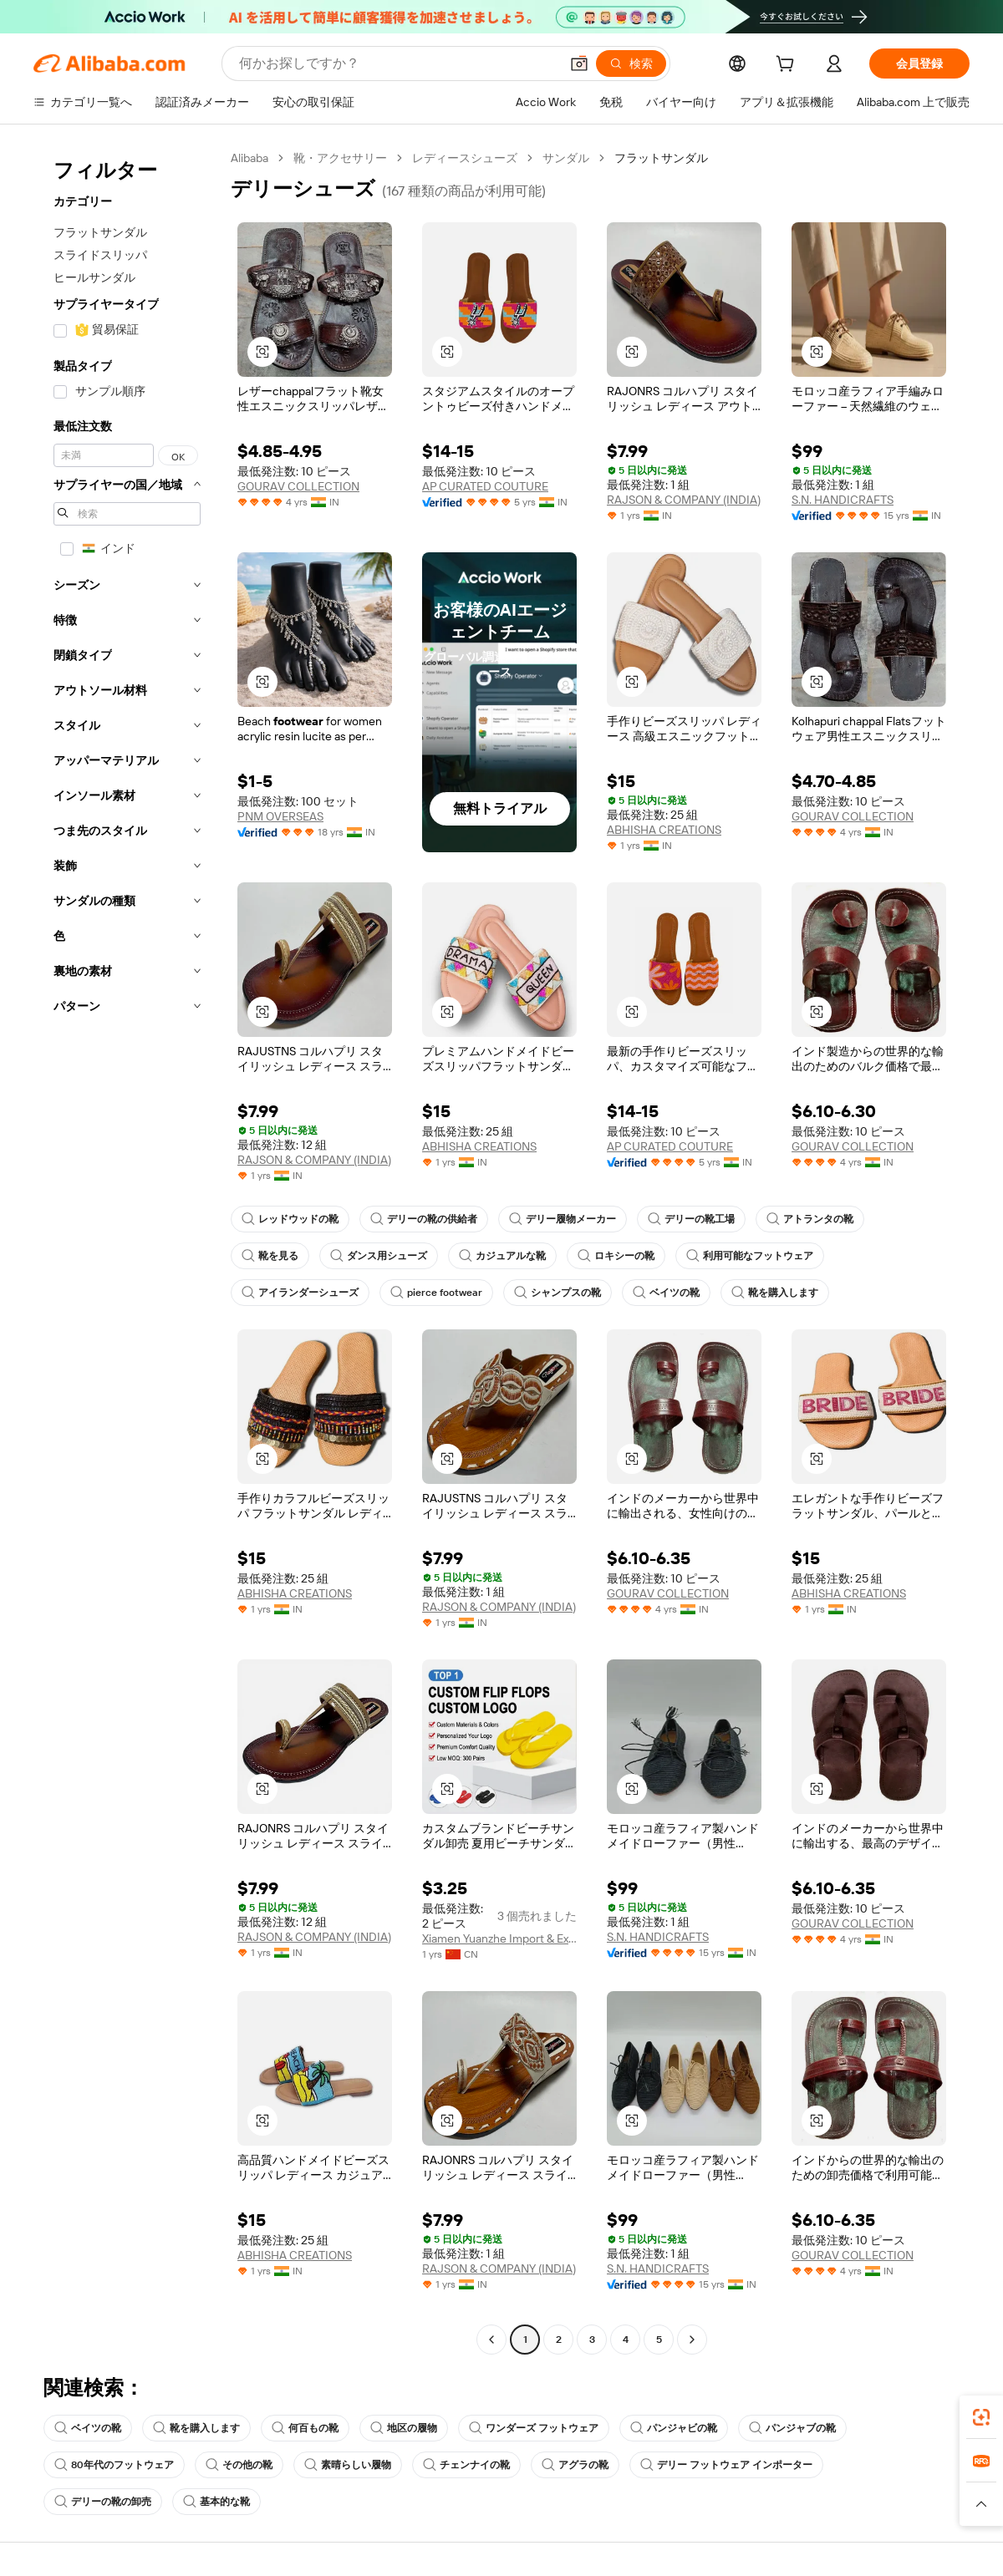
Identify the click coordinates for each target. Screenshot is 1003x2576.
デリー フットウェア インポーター (726, 2465)
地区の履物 (403, 2428)
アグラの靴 (575, 2465)
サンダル (565, 158)
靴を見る (270, 1256)
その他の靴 (239, 2465)
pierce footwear (436, 1292)
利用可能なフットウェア (749, 1256)
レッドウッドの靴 (290, 1219)
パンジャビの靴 (673, 2428)
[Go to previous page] (491, 2339)
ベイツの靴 (666, 1292)
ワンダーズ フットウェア (533, 2428)
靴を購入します (774, 1292)
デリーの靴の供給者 (423, 1219)
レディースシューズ (464, 158)
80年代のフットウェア (114, 2465)
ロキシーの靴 (616, 1256)
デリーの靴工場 (691, 1219)
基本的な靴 (216, 2501)
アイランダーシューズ (300, 1292)
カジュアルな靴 (502, 1256)
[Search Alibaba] (397, 63)
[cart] (788, 66)
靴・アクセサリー (340, 158)
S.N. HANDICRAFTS (843, 499)
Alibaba (249, 158)
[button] (579, 63)
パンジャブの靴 (792, 2428)
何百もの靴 (305, 2428)
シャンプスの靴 (557, 1292)
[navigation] (127, 1250)
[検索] (631, 63)
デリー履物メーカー (562, 1219)
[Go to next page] (692, 2339)
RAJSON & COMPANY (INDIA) (684, 499)
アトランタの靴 (809, 1219)
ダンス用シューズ (378, 1256)
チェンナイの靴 (466, 2465)
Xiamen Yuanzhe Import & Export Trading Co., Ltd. (499, 1938)
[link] (981, 2417)
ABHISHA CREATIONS (664, 829)
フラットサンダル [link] (661, 158)
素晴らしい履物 (347, 2465)
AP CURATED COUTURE (485, 486)
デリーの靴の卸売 (102, 2501)
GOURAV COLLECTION (298, 486)
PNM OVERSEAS (280, 816)
